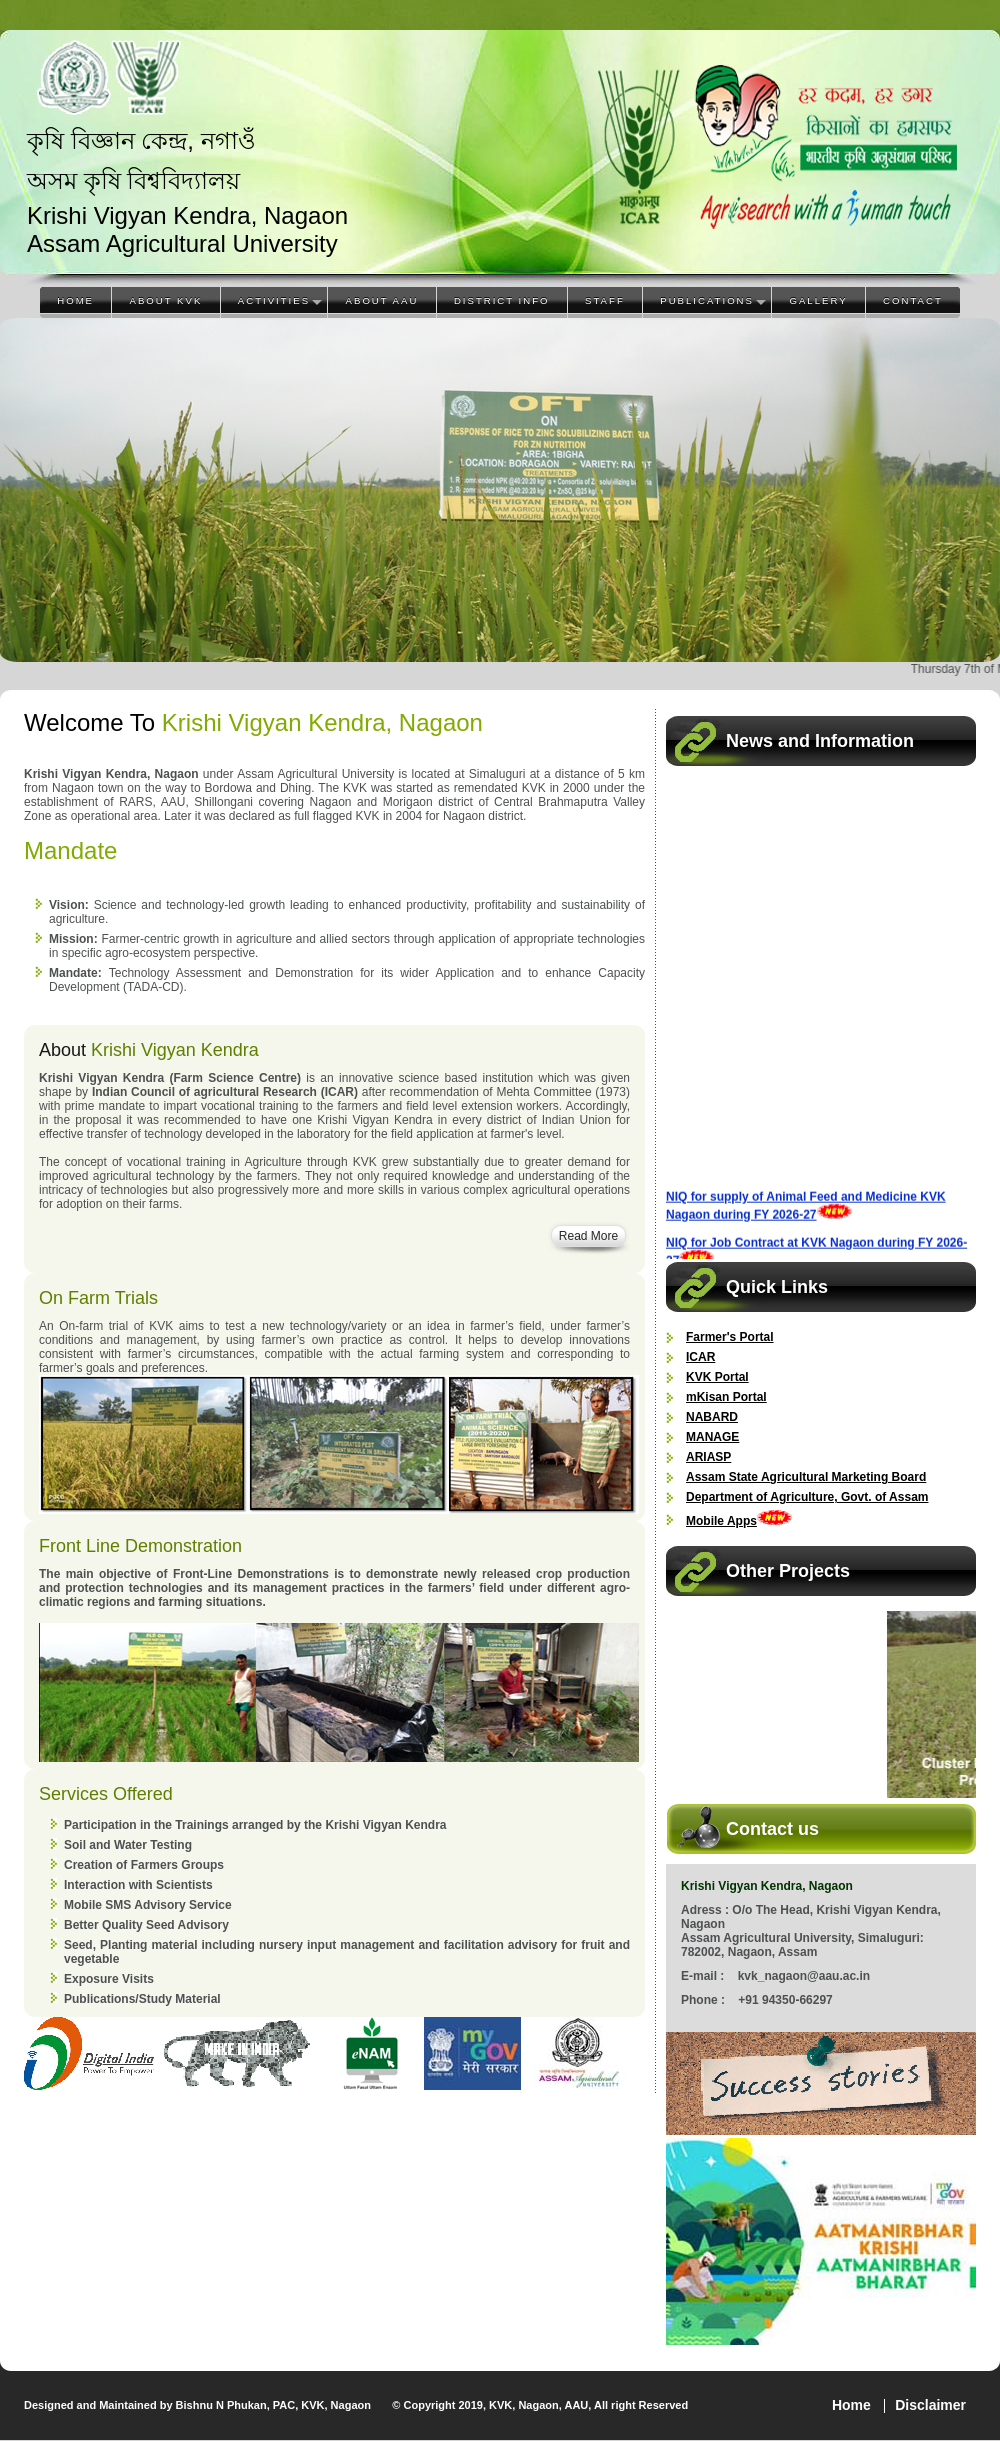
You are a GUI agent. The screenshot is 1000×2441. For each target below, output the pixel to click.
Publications (707, 300)
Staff (605, 300)
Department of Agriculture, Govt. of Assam (807, 1497)
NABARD (712, 1417)
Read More (588, 1236)
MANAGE (712, 1437)
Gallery (818, 300)
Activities (274, 300)
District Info (502, 300)
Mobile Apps (721, 1521)
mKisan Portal (726, 1397)
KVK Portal (717, 1377)
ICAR (700, 1357)
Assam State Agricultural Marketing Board (806, 1477)
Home (75, 300)
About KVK (166, 300)
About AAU (382, 300)
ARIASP (708, 1457)
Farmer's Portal (730, 1337)
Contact (913, 300)
